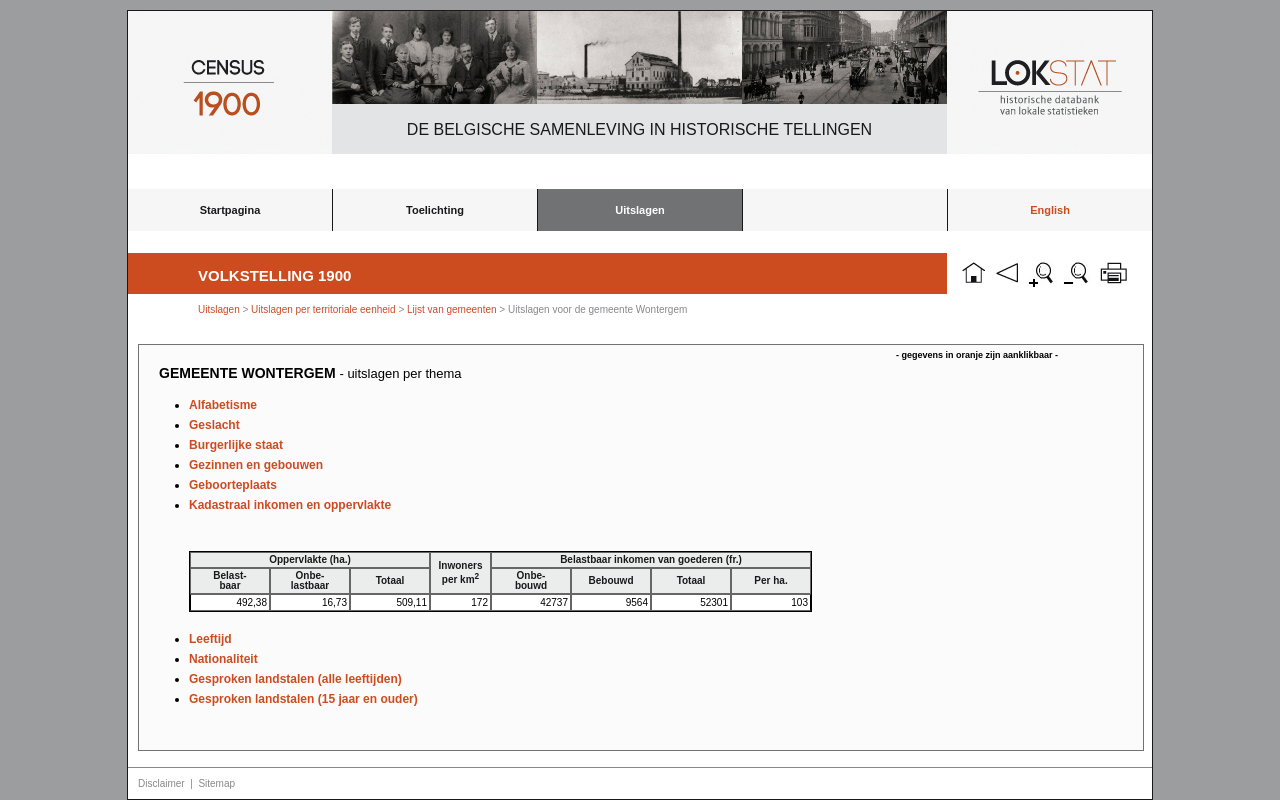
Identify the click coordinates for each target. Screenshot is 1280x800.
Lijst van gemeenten (452, 309)
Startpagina (230, 210)
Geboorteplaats (233, 485)
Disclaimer (161, 783)
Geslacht (214, 425)
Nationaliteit (223, 659)
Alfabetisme (223, 405)
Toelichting (435, 210)
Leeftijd (210, 639)
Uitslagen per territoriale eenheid (324, 309)
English (1050, 210)
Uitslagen (640, 210)
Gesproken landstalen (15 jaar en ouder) (303, 699)
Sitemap (216, 783)
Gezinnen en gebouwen (256, 465)
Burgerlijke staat (236, 445)
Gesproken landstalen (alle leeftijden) (295, 679)
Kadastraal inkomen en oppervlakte (290, 505)
